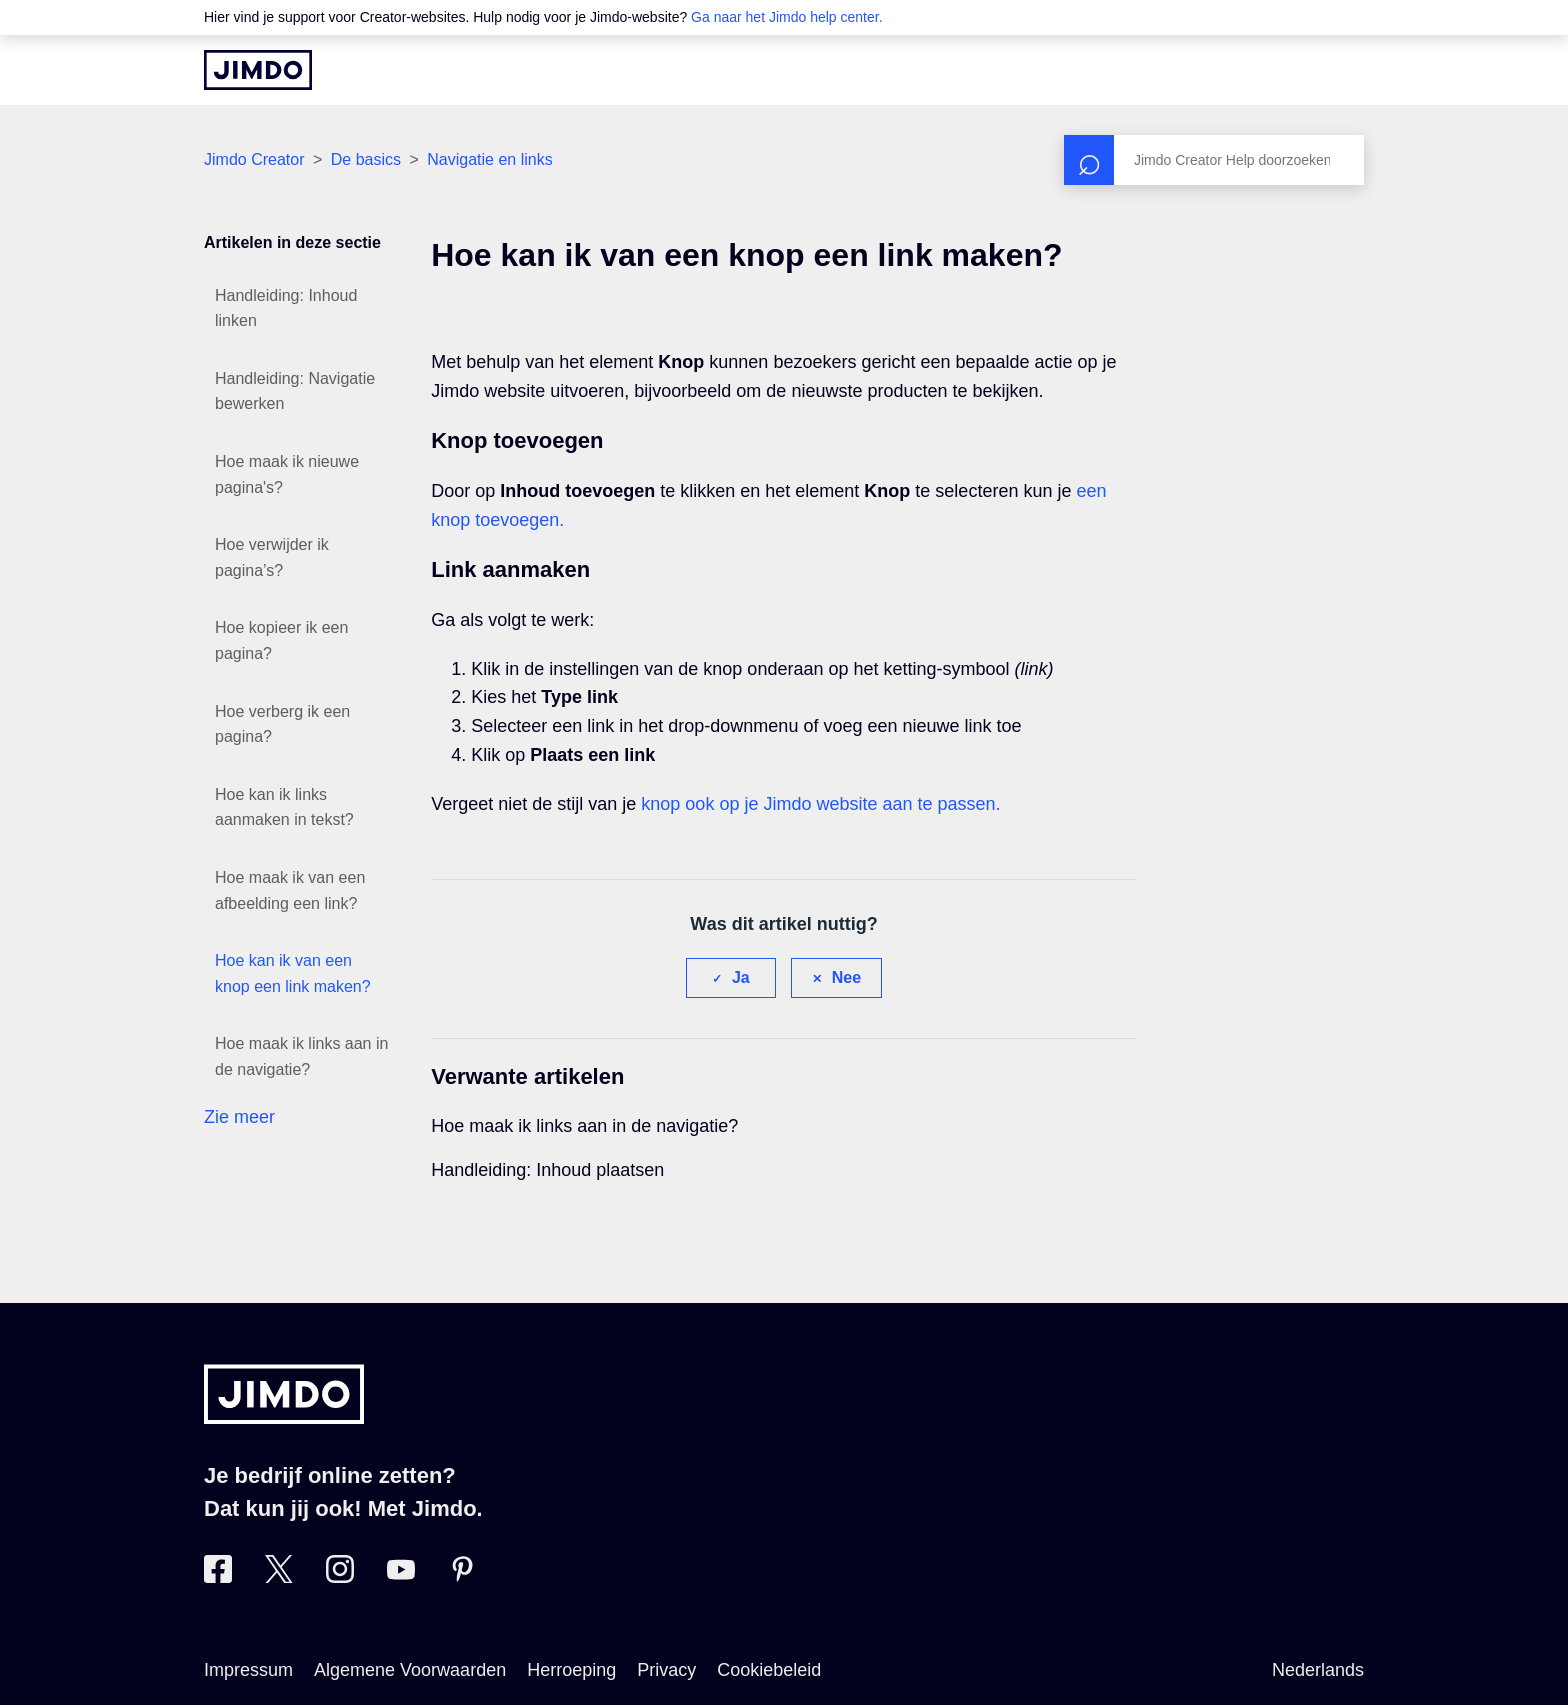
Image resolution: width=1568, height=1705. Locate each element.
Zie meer (239, 1117)
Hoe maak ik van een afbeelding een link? (290, 890)
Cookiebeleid (769, 1670)
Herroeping (571, 1670)
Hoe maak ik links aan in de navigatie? (301, 1056)
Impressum (248, 1670)
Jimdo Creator (254, 159)
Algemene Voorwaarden (410, 1670)
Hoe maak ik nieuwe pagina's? (287, 474)
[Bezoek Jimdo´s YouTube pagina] (401, 1577)
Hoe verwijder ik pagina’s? (272, 557)
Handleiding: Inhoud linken (286, 308)
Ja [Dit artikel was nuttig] (741, 977)
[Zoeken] (1214, 160)
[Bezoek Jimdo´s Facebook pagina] (218, 1577)
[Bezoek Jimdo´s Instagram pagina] (340, 1577)
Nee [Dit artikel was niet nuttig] (846, 977)
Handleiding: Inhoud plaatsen (547, 1170)
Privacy (666, 1670)
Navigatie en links (489, 159)
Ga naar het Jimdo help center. (786, 17)
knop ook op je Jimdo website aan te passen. (820, 804)
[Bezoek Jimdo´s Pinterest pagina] (462, 1577)
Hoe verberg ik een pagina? (282, 724)
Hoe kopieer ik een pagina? (281, 640)
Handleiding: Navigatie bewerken (295, 391)
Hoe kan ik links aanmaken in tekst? (284, 807)
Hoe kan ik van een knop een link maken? (293, 973)
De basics (366, 159)
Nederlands (1318, 1670)
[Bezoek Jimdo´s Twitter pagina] (279, 1577)
